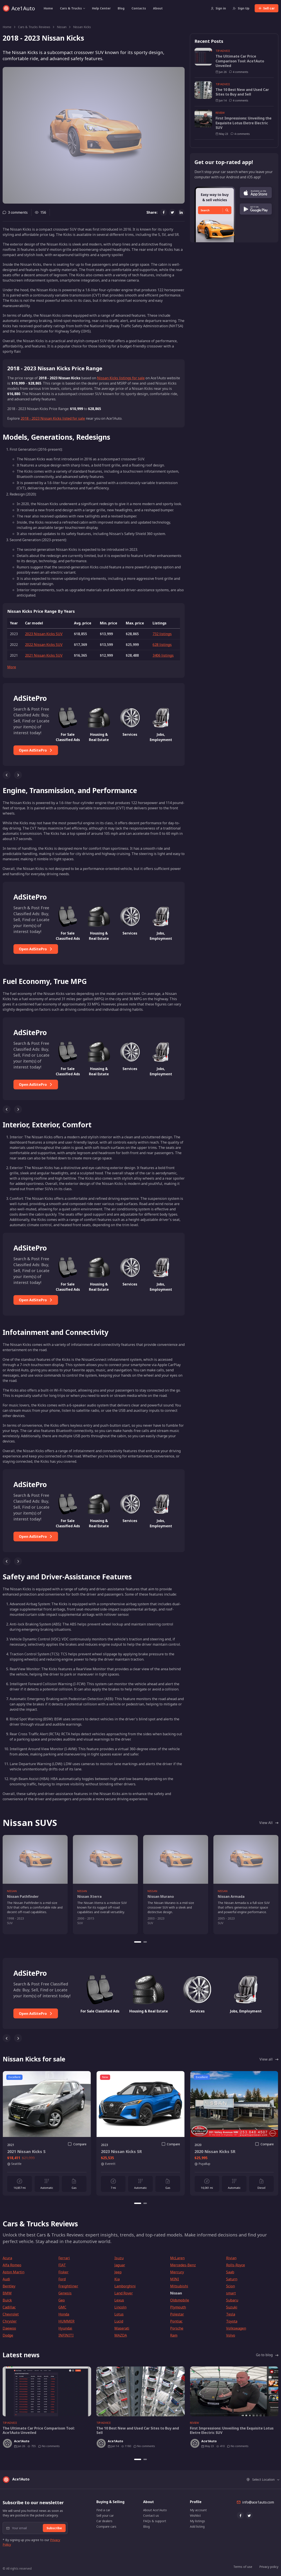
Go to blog (267, 2354)
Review (220, 113)
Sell (266, 8)
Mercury (177, 2272)
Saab (230, 2272)
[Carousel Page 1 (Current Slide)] (137, 1942)
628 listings (162, 644)
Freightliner (68, 2286)
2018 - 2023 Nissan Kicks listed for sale (53, 418)
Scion (230, 2286)
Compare (79, 2144)
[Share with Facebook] (163, 212)
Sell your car (105, 2515)
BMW (7, 2293)
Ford (62, 2279)
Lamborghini (125, 2286)
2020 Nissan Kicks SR (215, 2151)
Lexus (119, 2300)
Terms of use (242, 2567)
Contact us (151, 2515)
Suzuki (231, 2307)
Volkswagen (236, 2328)
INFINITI (66, 2335)
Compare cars (106, 2526)
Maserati (121, 2328)
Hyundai (65, 2328)
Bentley (9, 2286)
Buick (7, 2300)
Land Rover (123, 2293)
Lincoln (120, 2307)
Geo (61, 2300)
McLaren (177, 2258)
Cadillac (9, 2307)
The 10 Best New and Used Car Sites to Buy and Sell (242, 92)
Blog (121, 8)
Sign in (218, 8)
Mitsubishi (179, 2286)
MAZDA (120, 2335)
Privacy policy (268, 2567)
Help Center (101, 8)
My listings (197, 2521)
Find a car (103, 2510)
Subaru (232, 2300)
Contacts (138, 8)
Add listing (197, 2526)
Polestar (177, 2314)
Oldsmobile (179, 2300)
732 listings (162, 633)
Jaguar (119, 2265)
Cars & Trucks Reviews (34, 27)
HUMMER (66, 2321)
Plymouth (178, 2307)
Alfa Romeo (12, 2265)
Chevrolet (11, 2314)
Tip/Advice (223, 51)
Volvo (230, 2335)
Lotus (119, 2314)
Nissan (62, 27)
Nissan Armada (231, 1896)
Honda (63, 2314)
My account (198, 2510)
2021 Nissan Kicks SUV (44, 655)
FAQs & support (154, 2521)
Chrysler (10, 2321)
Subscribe (54, 2528)
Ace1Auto (23, 8)
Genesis (65, 2293)
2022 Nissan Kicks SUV (44, 644)
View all (268, 2059)
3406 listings (163, 655)
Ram (173, 2335)
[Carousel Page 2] (145, 1942)
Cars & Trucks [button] (71, 8)
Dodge (8, 2335)
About (158, 8)
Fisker (63, 2272)
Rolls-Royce (235, 2265)
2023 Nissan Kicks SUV (44, 633)
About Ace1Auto (155, 2510)
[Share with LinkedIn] (181, 212)
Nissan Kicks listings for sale (121, 378)
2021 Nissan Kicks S (26, 2151)
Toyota (231, 2321)
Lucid (118, 2321)
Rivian (231, 2258)
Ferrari (64, 2258)
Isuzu (119, 2258)
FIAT (62, 2265)
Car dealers (104, 2521)
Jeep (118, 2272)
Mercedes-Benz (183, 2265)
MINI (174, 2279)
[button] (256, 192)
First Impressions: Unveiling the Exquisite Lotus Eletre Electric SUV (244, 123)
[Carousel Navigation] (94, 773)
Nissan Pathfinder (23, 1896)
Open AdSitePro (35, 750)
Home (48, 8)
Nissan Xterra (89, 1896)
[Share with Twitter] (172, 212)
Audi (6, 2279)
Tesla (230, 2314)
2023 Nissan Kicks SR (121, 2151)
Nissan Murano (161, 1896)
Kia (117, 2279)
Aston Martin (13, 2272)
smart (231, 2293)
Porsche (176, 2328)
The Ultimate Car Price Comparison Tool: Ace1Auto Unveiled (240, 61)
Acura (7, 2258)
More (11, 667)
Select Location (261, 2479)
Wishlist (195, 2515)
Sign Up (241, 8)
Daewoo (9, 2328)
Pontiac (176, 2321)
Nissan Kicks (82, 27)
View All (268, 1822)
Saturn (231, 2279)
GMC (62, 2307)
